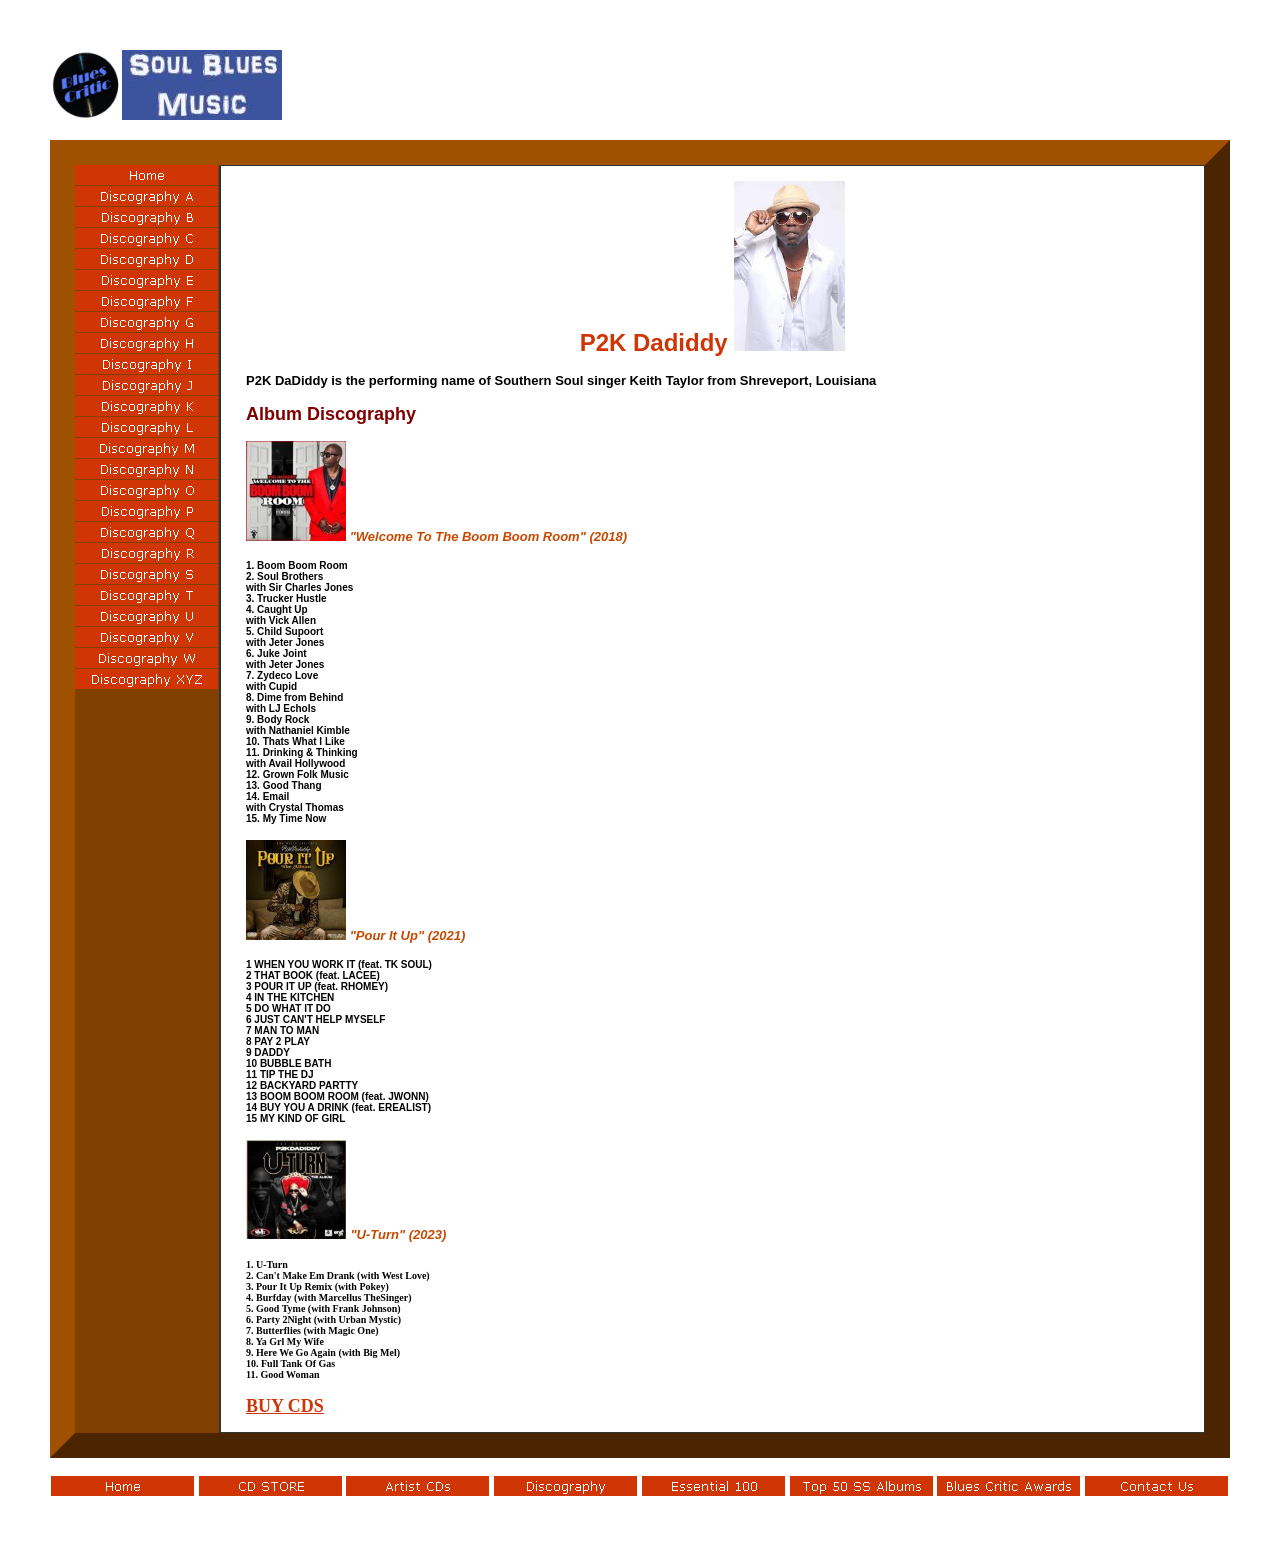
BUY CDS (285, 1406)
